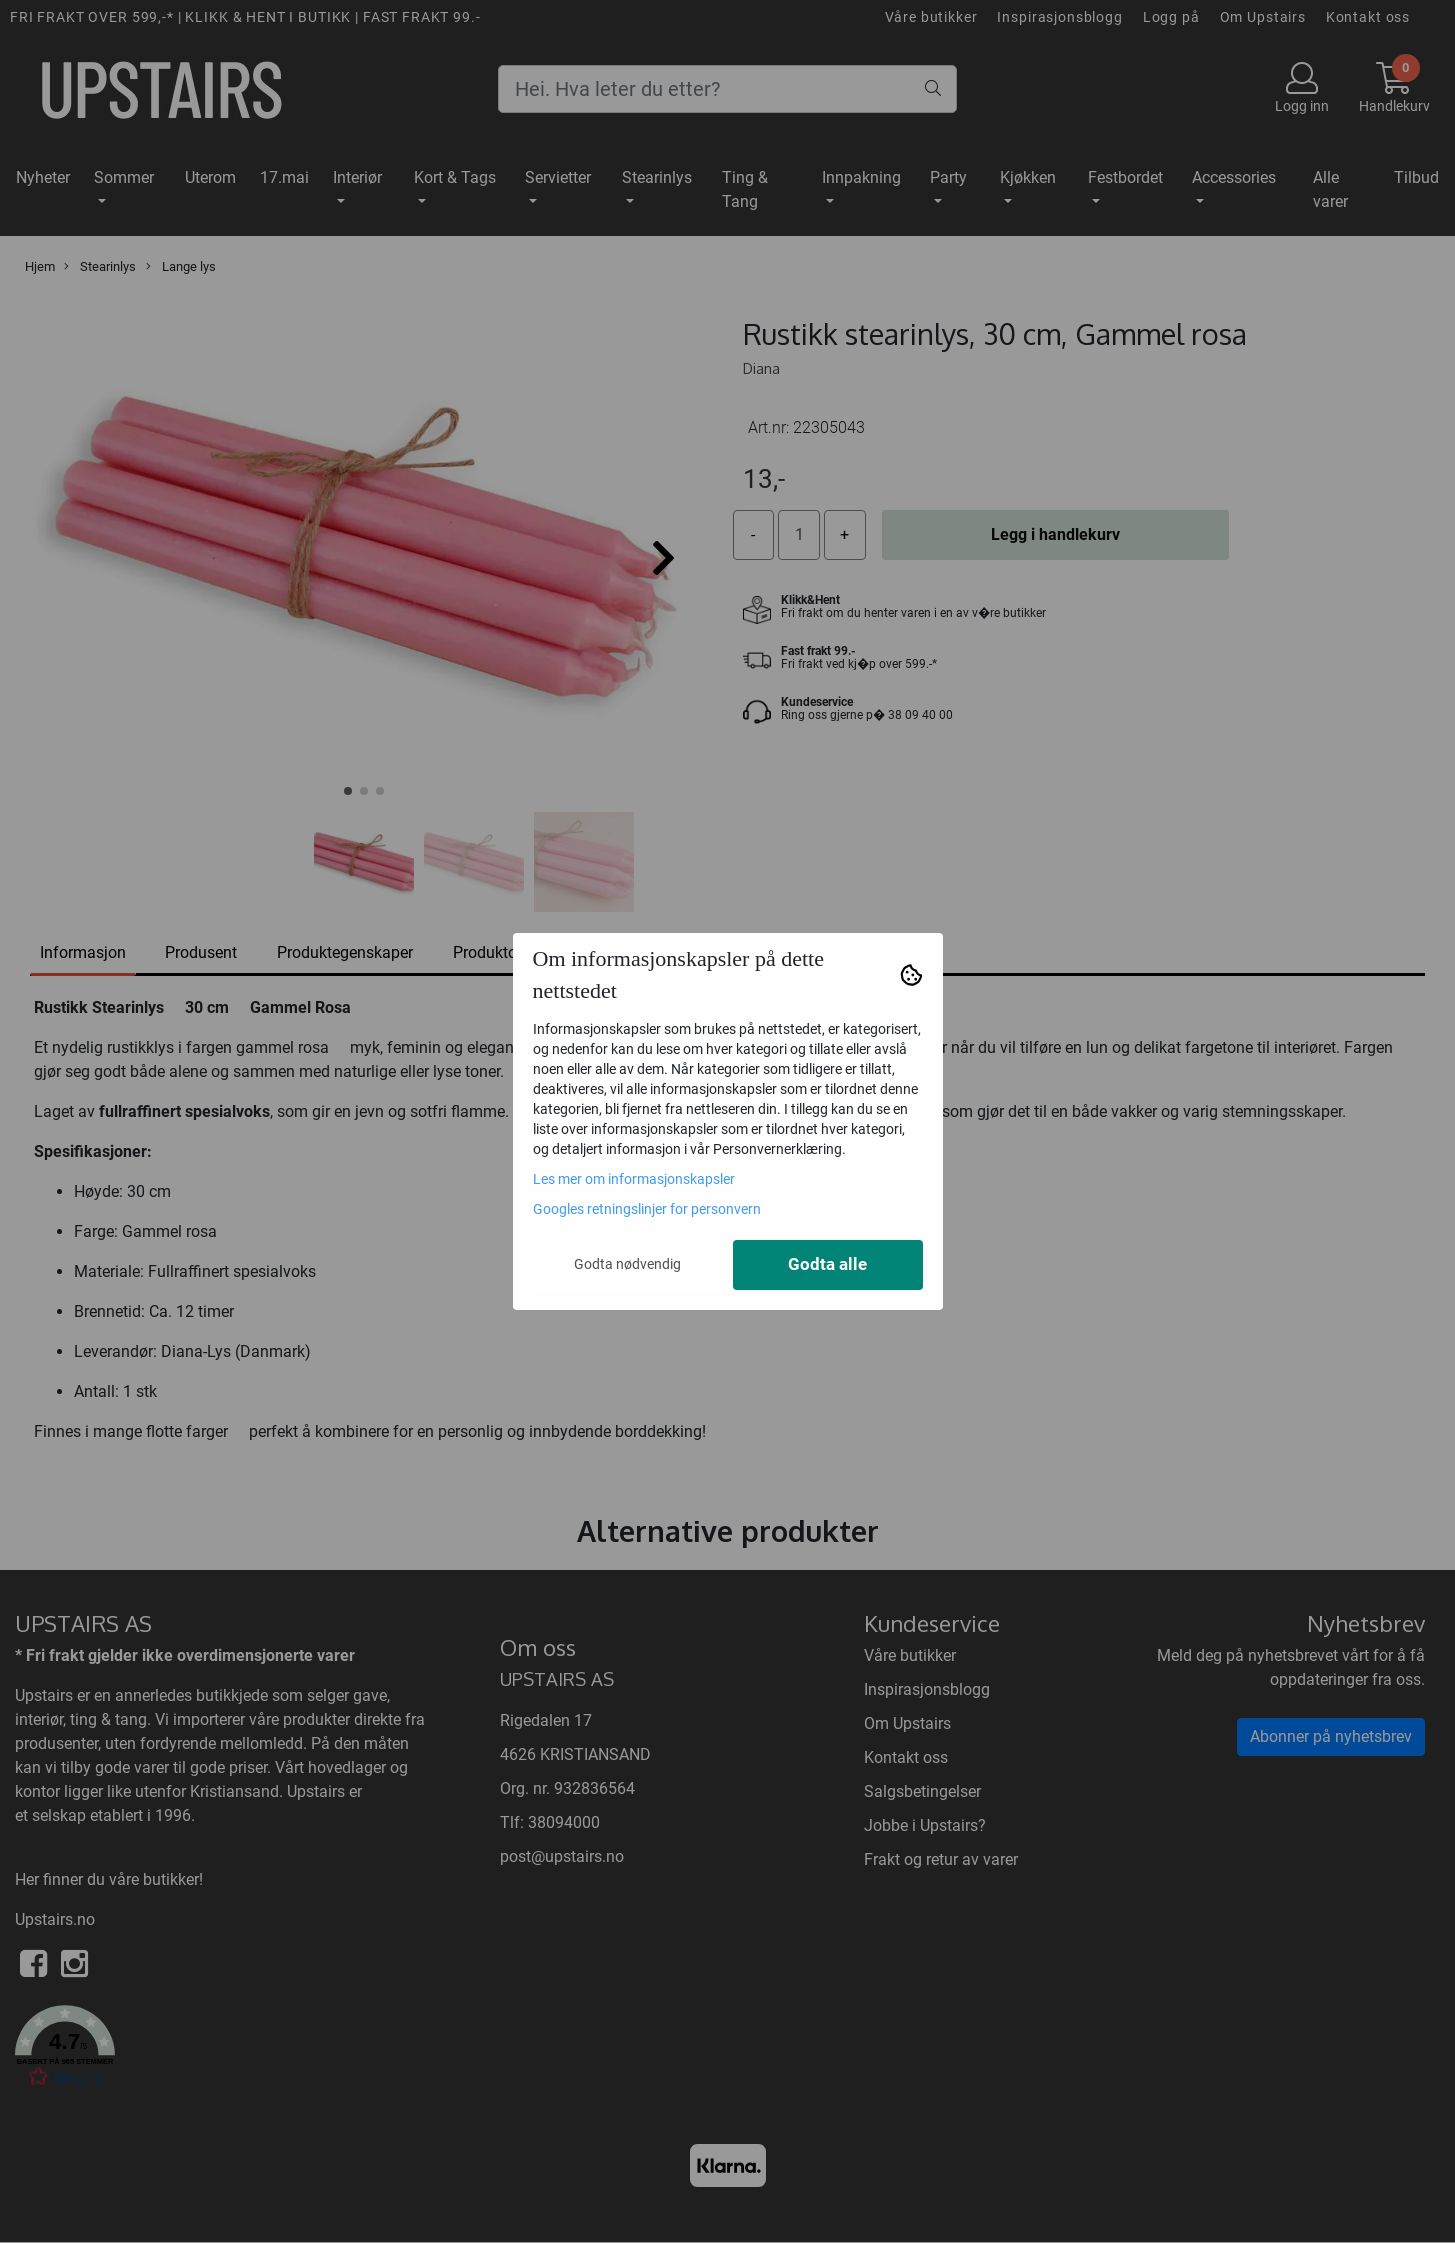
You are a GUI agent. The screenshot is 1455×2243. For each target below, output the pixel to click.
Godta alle (827, 1264)
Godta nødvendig (627, 1264)
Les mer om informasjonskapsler (634, 1179)
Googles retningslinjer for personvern (647, 1209)
